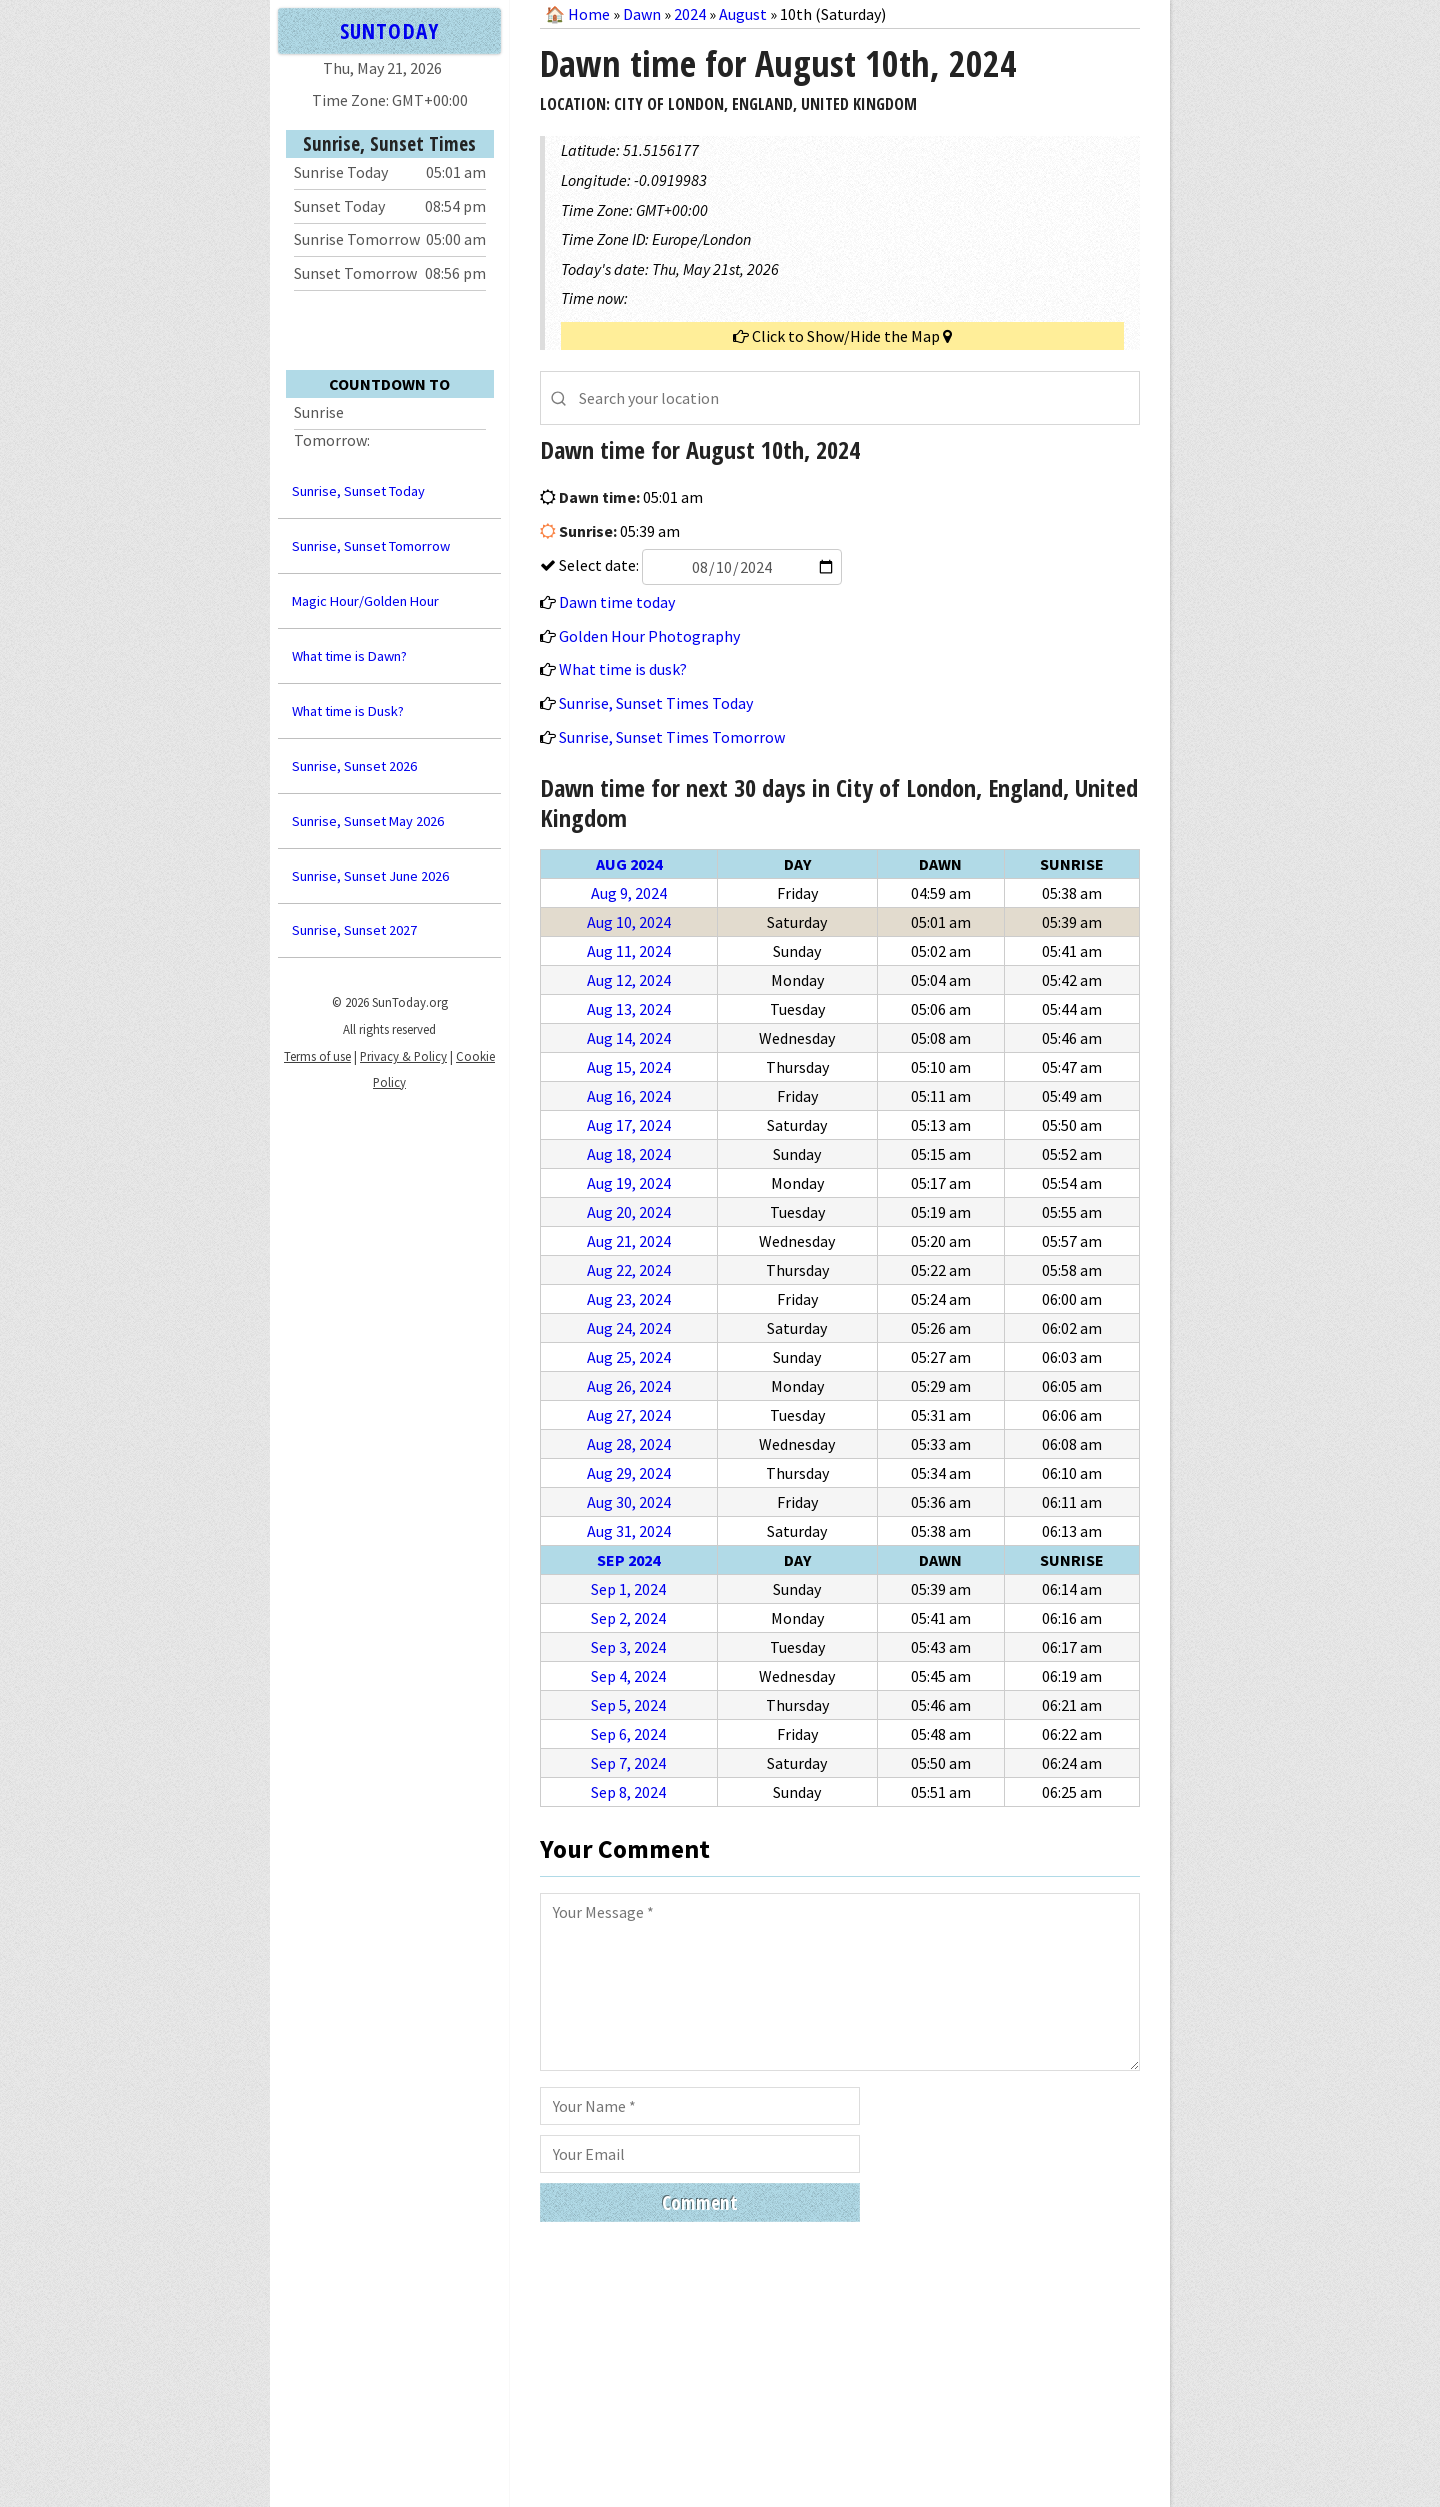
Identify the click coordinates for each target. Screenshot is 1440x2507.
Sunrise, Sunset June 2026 (370, 876)
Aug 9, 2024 (629, 893)
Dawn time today (617, 602)
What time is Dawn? (349, 656)
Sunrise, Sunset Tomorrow (371, 546)
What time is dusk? (623, 669)
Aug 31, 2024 (629, 1531)
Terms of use (317, 1056)
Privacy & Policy (403, 1056)
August (743, 14)
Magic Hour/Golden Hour (365, 601)
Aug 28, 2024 (629, 1444)
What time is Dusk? (348, 711)
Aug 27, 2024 (629, 1415)
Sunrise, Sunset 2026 (354, 766)
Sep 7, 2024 (628, 1763)
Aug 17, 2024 (629, 1125)
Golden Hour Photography (649, 636)
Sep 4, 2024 (628, 1676)
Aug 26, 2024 (629, 1386)
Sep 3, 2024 (628, 1647)
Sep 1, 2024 (628, 1589)
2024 (690, 14)
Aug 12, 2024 (629, 980)
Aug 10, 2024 (629, 922)
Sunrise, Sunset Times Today (656, 703)
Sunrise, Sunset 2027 (354, 930)
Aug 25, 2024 (629, 1357)
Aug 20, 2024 (629, 1212)
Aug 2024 (629, 864)
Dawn (642, 14)
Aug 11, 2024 (629, 951)
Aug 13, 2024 (629, 1009)
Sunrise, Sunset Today (358, 491)
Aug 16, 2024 (629, 1096)
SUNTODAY (389, 30)
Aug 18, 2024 (629, 1154)
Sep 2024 (628, 1560)
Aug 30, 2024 (629, 1502)
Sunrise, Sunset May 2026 (368, 821)
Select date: (699, 565)
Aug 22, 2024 (629, 1270)
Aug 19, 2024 (629, 1183)
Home (589, 14)
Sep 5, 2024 (628, 1705)
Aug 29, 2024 (629, 1473)
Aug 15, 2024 (629, 1067)
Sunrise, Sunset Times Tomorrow (672, 737)
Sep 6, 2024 (628, 1734)
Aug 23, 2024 (629, 1299)
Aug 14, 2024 (629, 1038)
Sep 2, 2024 (628, 1618)
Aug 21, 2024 (629, 1241)
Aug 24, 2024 (629, 1328)
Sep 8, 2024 (628, 1792)
